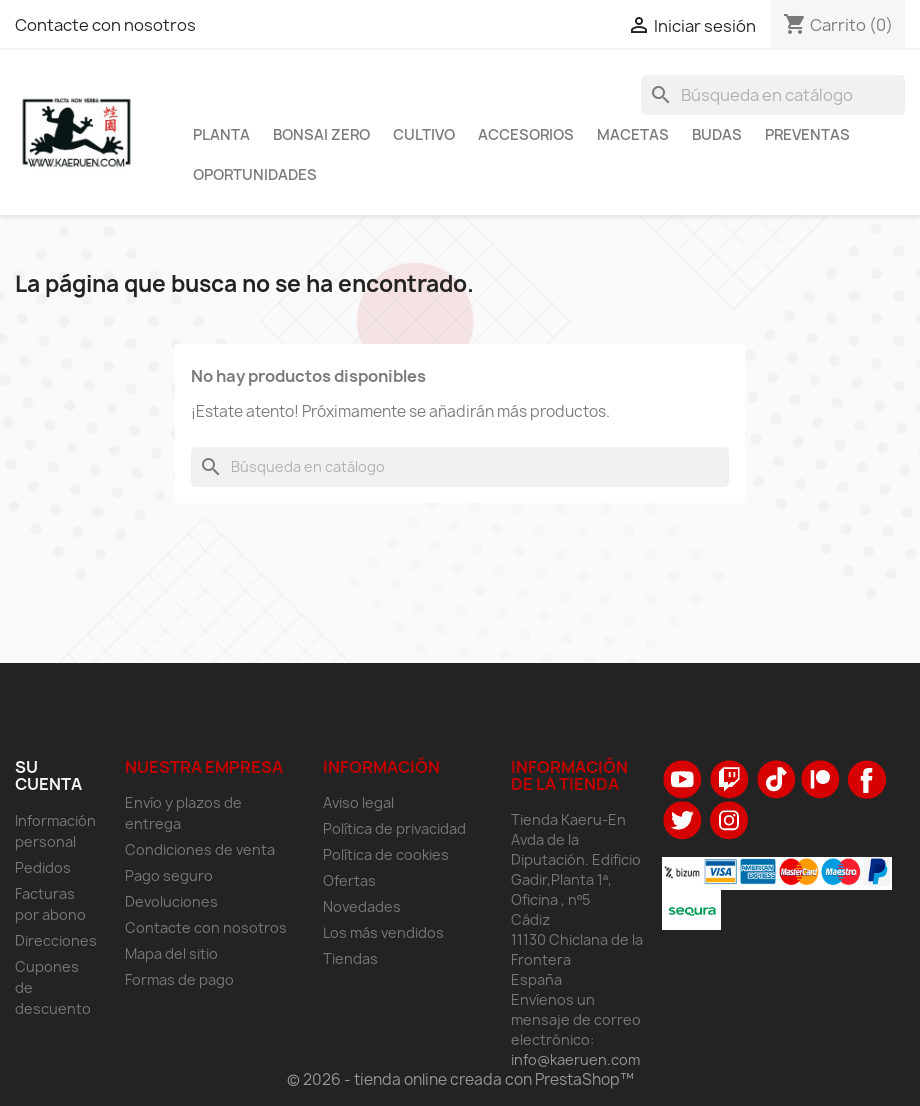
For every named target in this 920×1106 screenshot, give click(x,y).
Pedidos (43, 867)
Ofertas (349, 880)
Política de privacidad (394, 828)
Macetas (633, 135)
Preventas (807, 135)
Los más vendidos (383, 932)
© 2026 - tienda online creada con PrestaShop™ (460, 1079)
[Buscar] (773, 95)
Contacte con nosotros (105, 25)
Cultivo (424, 135)
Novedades (362, 906)
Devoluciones (171, 901)
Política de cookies (386, 854)
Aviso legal (358, 802)
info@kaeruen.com (575, 1059)
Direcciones (56, 940)
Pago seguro (169, 875)
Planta (221, 135)
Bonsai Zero (321, 135)
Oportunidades (255, 175)
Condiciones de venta (200, 849)
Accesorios (526, 135)
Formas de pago (179, 979)
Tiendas (350, 958)
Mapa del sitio (171, 953)
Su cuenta (48, 776)
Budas (717, 135)
